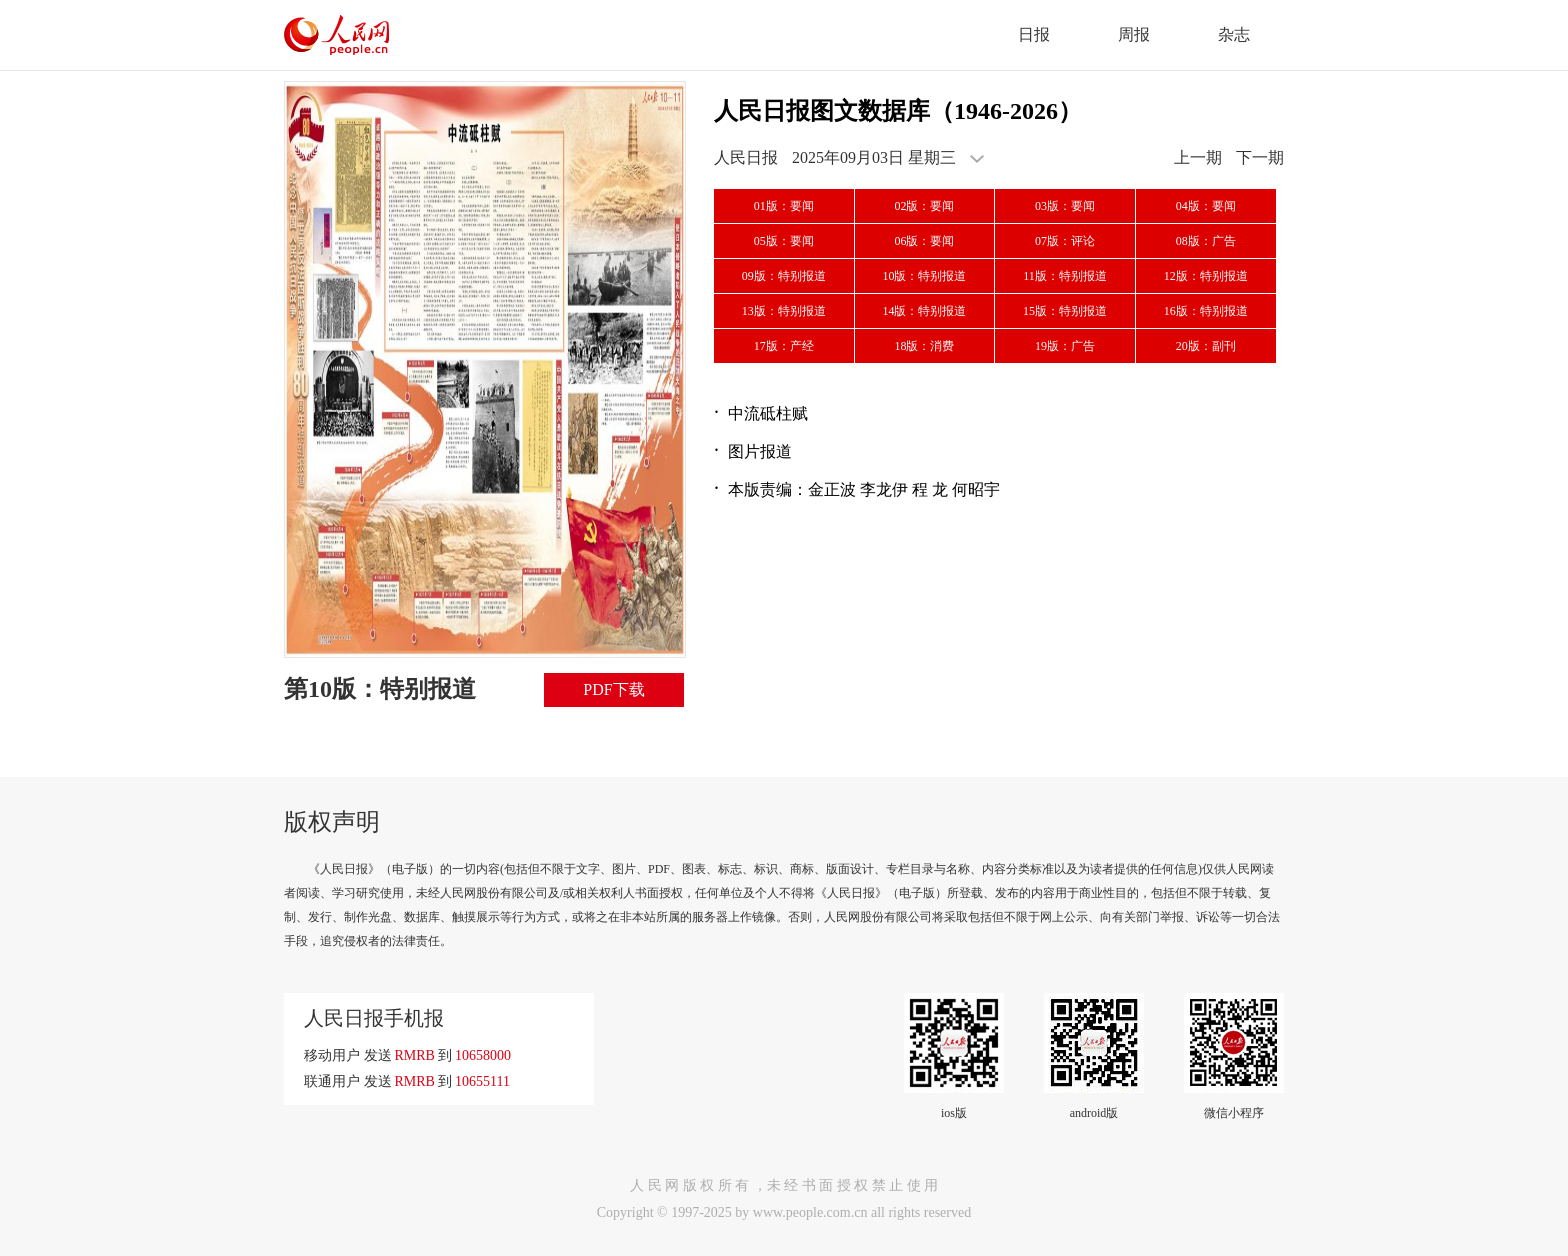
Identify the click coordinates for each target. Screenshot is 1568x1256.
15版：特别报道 (1065, 311)
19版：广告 (1065, 346)
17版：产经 (784, 346)
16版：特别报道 (1206, 311)
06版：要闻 (924, 241)
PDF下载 (613, 689)
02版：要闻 (924, 206)
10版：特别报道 (924, 276)
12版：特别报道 (1206, 276)
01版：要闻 (784, 206)
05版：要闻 (784, 241)
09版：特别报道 (784, 276)
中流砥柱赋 (768, 413)
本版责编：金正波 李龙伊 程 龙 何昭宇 (864, 489)
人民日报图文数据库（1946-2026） (898, 111)
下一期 (1260, 157)
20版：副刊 (1206, 346)
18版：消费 (924, 346)
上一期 (1198, 157)
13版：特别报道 (784, 311)
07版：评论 (1065, 241)
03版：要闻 (1065, 206)
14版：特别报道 (924, 311)
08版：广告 (1206, 241)
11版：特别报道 (1065, 276)
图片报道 (760, 451)
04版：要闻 (1206, 206)
